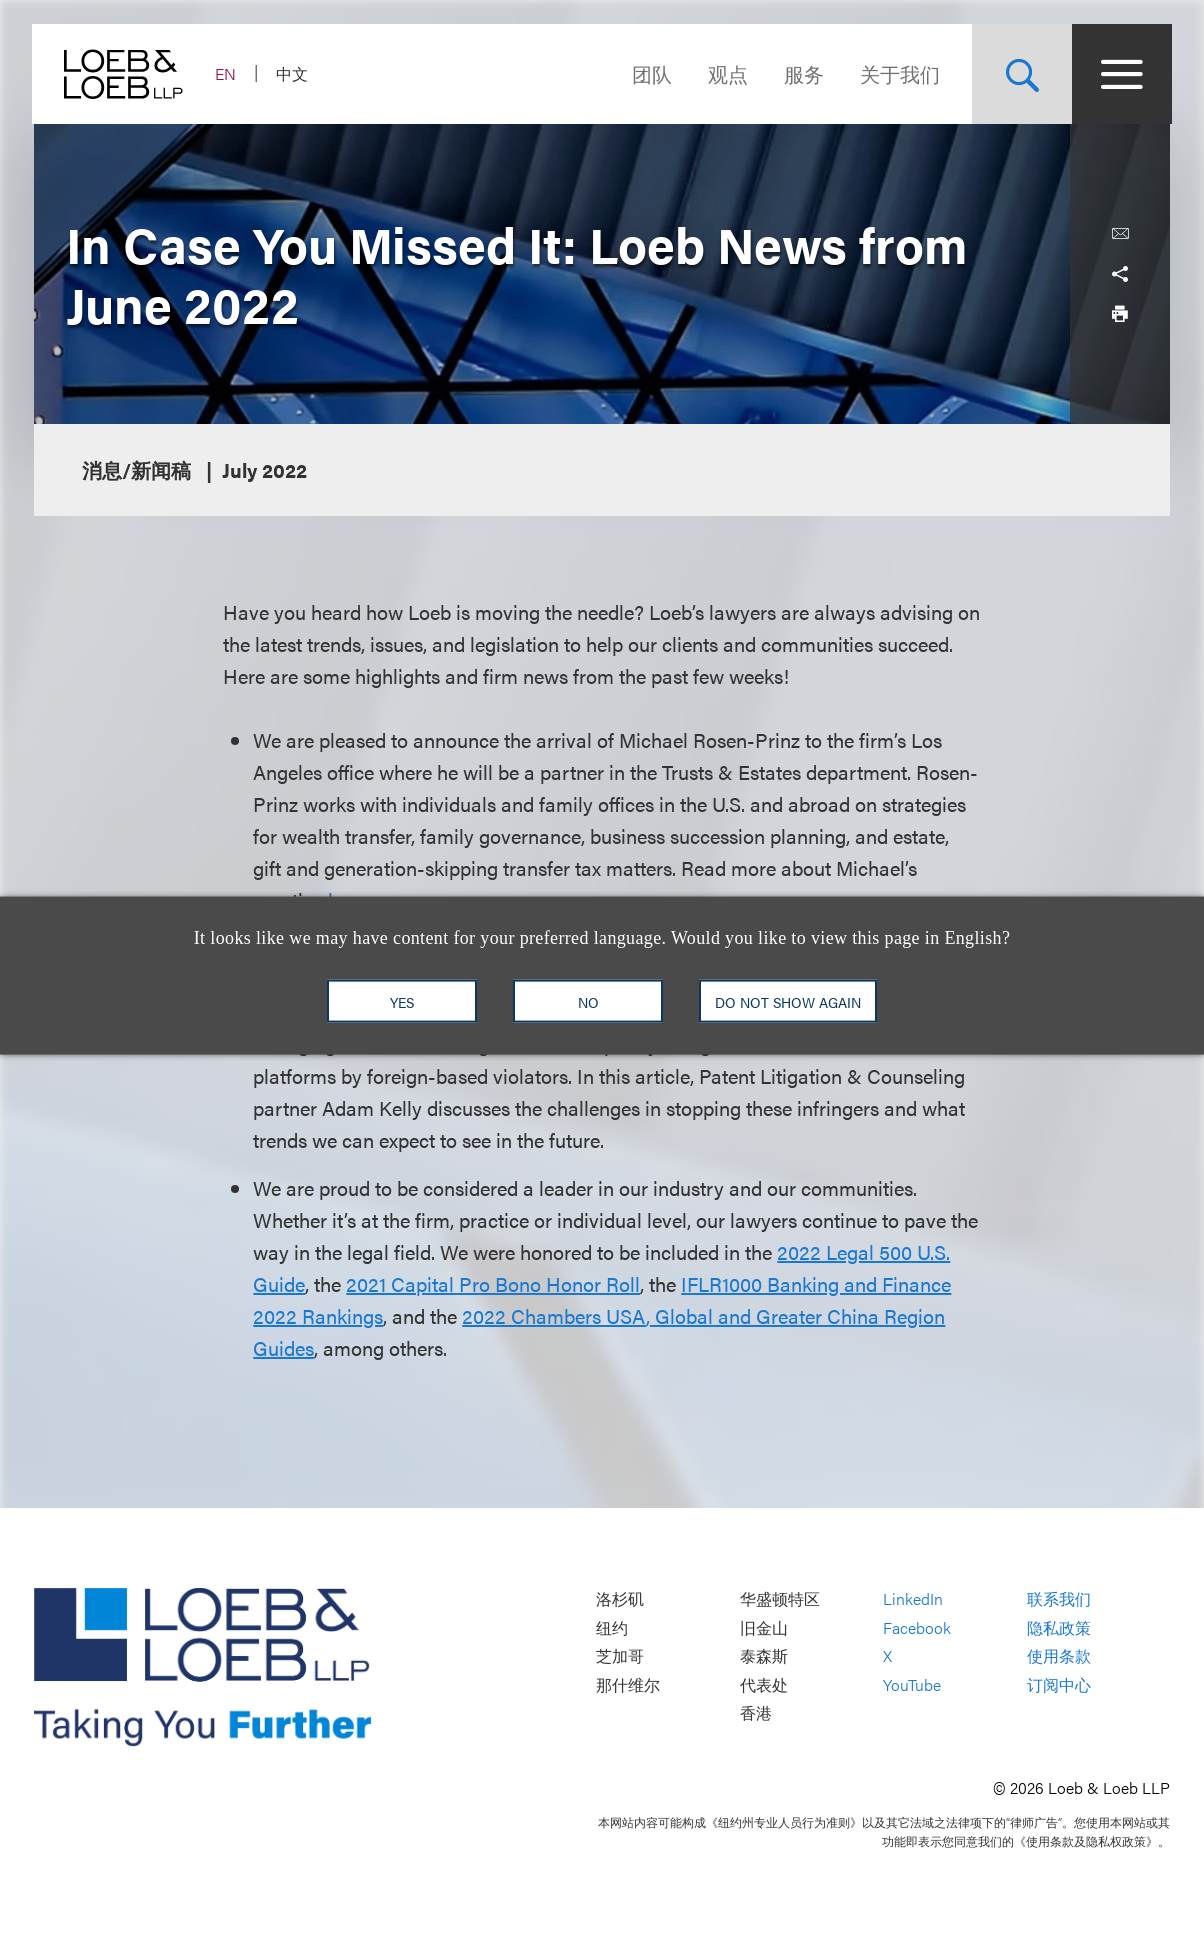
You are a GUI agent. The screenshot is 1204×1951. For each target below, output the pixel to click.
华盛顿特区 (780, 1598)
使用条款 (1059, 1656)
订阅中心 (1059, 1684)
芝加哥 (620, 1656)
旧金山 (764, 1627)
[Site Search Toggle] (1020, 74)
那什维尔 (628, 1684)
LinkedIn (913, 1598)
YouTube (912, 1684)
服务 (802, 73)
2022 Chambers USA (554, 1315)
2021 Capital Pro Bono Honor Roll (493, 1283)
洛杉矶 (620, 1598)
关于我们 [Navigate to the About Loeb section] (898, 73)
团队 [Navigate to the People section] (650, 73)
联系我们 (1059, 1598)
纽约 (612, 1627)
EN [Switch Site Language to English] (227, 73)
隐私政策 (1059, 1627)
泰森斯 (764, 1656)
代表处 (764, 1684)
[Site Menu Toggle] (1120, 74)
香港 (756, 1713)
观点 (726, 73)
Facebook (917, 1627)
